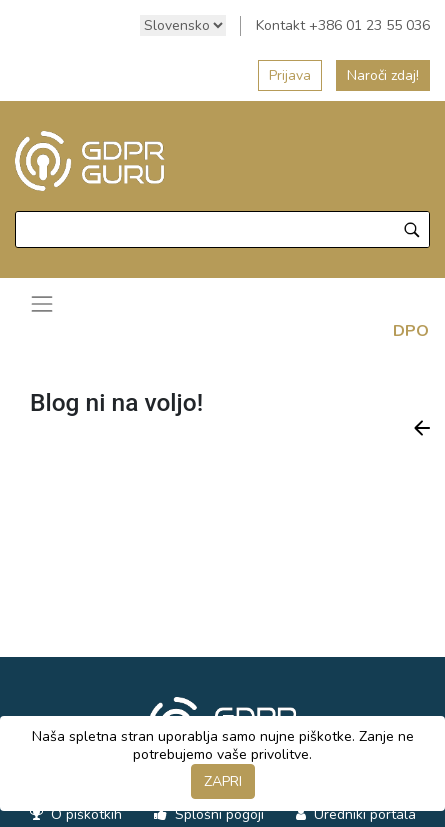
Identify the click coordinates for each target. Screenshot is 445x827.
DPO (411, 331)
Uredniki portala (363, 814)
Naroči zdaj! (383, 75)
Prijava (290, 75)
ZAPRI (223, 781)
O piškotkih (84, 814)
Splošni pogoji (217, 814)
